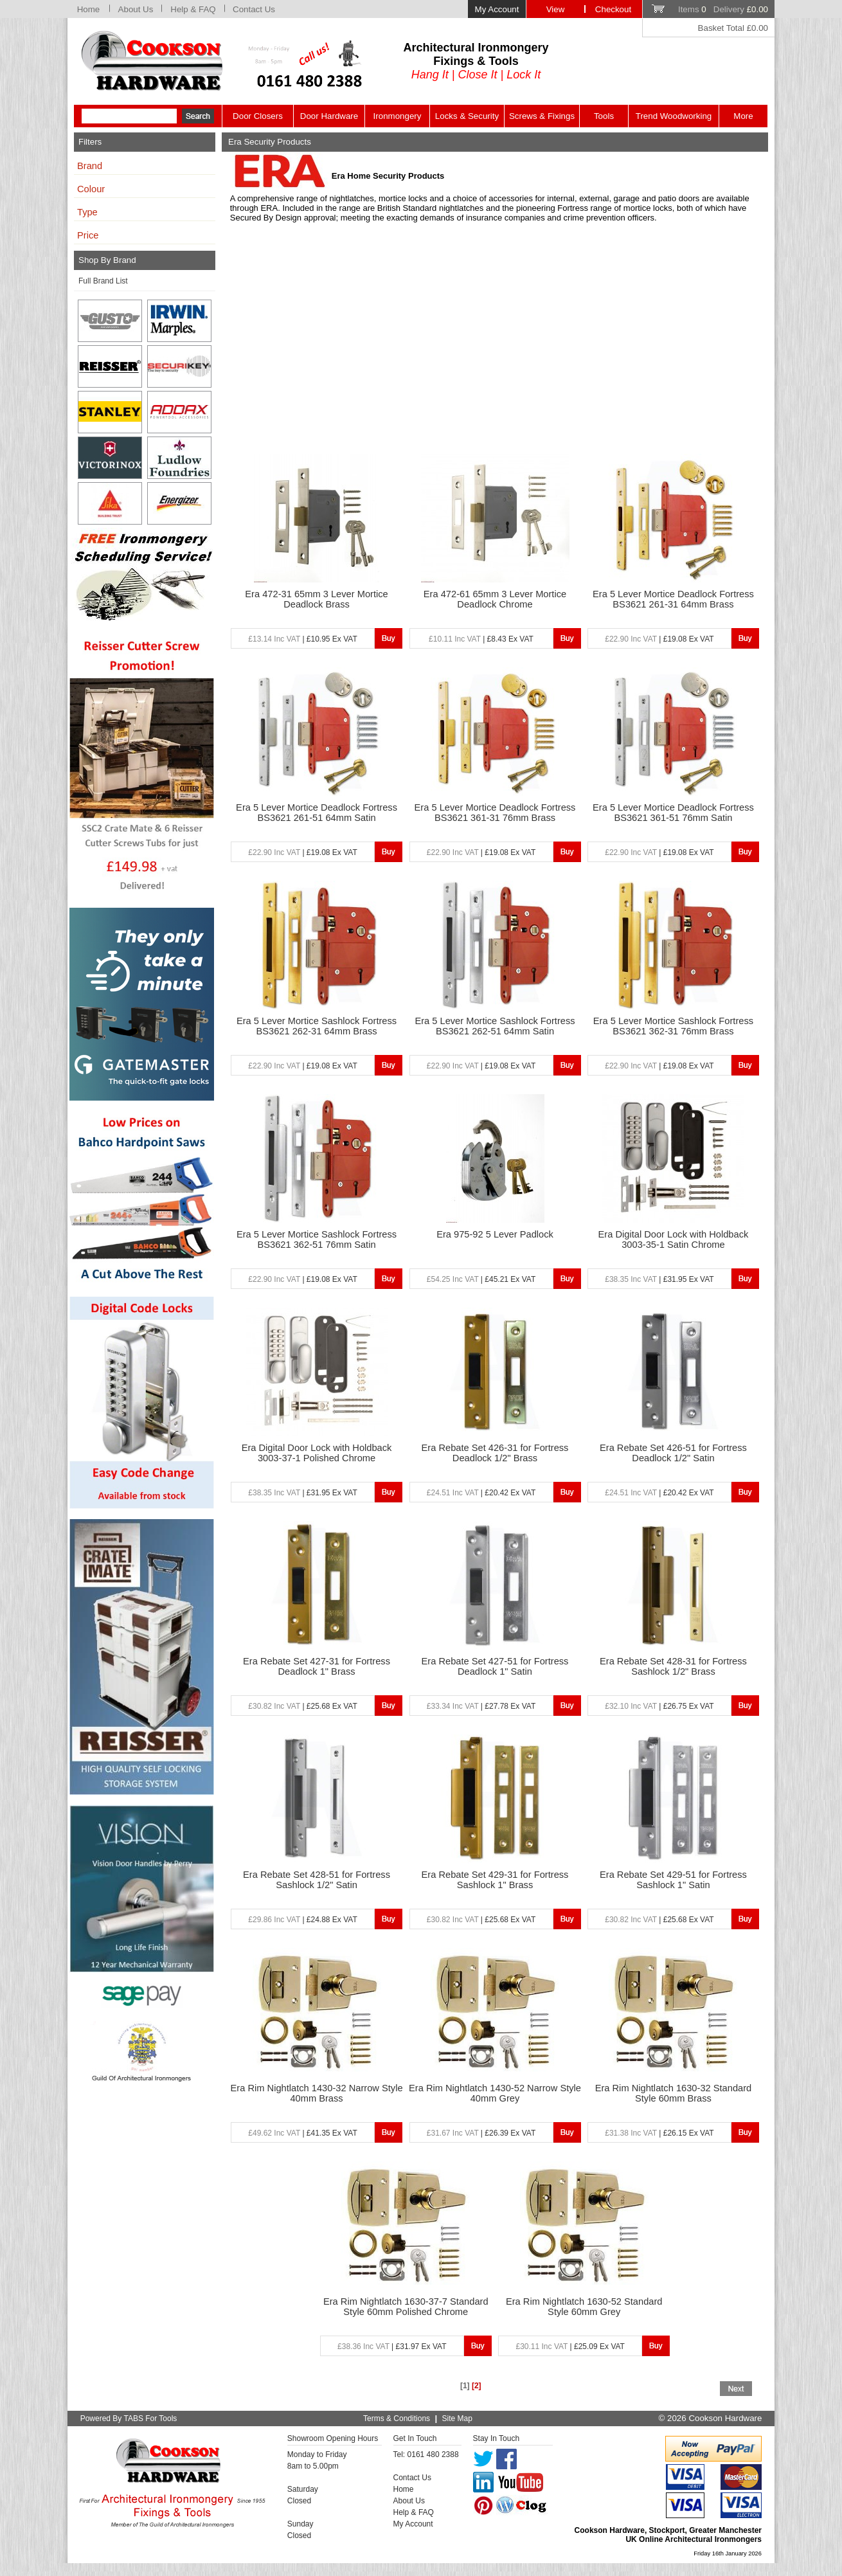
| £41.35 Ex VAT (302, 2133)
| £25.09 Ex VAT (570, 2346)
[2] (476, 2385)
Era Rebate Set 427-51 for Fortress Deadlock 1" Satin (495, 1666)
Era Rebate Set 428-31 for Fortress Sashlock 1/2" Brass (673, 1666)
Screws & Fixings (542, 116)
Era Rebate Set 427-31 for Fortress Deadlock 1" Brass (316, 1666)
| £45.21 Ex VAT (481, 1279)
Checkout (613, 9)
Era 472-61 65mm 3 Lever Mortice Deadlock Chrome (495, 599)
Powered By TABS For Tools (128, 2418)
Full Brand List (103, 280)
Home (88, 9)
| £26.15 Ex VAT (659, 2133)
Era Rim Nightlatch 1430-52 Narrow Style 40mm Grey (495, 2093)
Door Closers (258, 116)
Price (87, 235)
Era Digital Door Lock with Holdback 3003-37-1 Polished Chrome (317, 1453)
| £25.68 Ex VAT (302, 1706)
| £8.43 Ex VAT (481, 639)
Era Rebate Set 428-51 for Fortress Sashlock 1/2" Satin (316, 1879)
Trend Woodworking (674, 116)
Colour (91, 189)
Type (87, 212)
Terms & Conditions (396, 2418)
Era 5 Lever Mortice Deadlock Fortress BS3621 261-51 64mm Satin (316, 812)
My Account (497, 9)
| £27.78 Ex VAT (481, 1706)
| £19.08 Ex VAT (659, 639)
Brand (89, 166)
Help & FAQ (192, 9)
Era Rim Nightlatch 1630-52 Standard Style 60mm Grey (584, 2306)
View (555, 9)
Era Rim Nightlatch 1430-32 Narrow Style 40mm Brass (317, 2093)
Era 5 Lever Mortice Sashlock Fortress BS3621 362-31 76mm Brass (673, 1026)
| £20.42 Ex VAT (481, 1492)
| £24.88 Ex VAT (302, 1919)
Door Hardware (329, 116)
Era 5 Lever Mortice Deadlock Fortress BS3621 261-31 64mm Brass (673, 599)
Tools (604, 116)
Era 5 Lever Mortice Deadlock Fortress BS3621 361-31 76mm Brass (495, 812)
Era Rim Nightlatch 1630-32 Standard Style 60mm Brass (673, 2093)
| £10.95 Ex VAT (302, 639)
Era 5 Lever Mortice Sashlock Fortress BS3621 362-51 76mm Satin (317, 1239)
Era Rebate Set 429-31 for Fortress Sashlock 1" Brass (495, 1879)
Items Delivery (723, 9)
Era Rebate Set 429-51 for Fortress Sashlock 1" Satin (673, 1879)
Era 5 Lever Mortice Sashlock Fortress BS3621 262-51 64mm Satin (495, 1026)
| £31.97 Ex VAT (391, 2346)
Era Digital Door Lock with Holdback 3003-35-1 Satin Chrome (673, 1239)
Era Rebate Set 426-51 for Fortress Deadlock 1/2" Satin (673, 1453)
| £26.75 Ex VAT (659, 1706)
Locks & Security (467, 116)
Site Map (457, 2418)
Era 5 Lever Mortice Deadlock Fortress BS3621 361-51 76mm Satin (673, 812)
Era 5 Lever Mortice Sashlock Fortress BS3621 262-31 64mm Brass (317, 1026)
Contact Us (254, 9)
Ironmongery (397, 116)
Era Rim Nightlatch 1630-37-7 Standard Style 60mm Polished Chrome (405, 2306)
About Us (136, 9)
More (743, 116)
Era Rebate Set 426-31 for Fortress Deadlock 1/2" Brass (495, 1453)
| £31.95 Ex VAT (659, 1279)
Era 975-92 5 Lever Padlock (494, 1234)
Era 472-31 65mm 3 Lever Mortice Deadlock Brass (316, 599)
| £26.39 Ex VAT (481, 2133)
